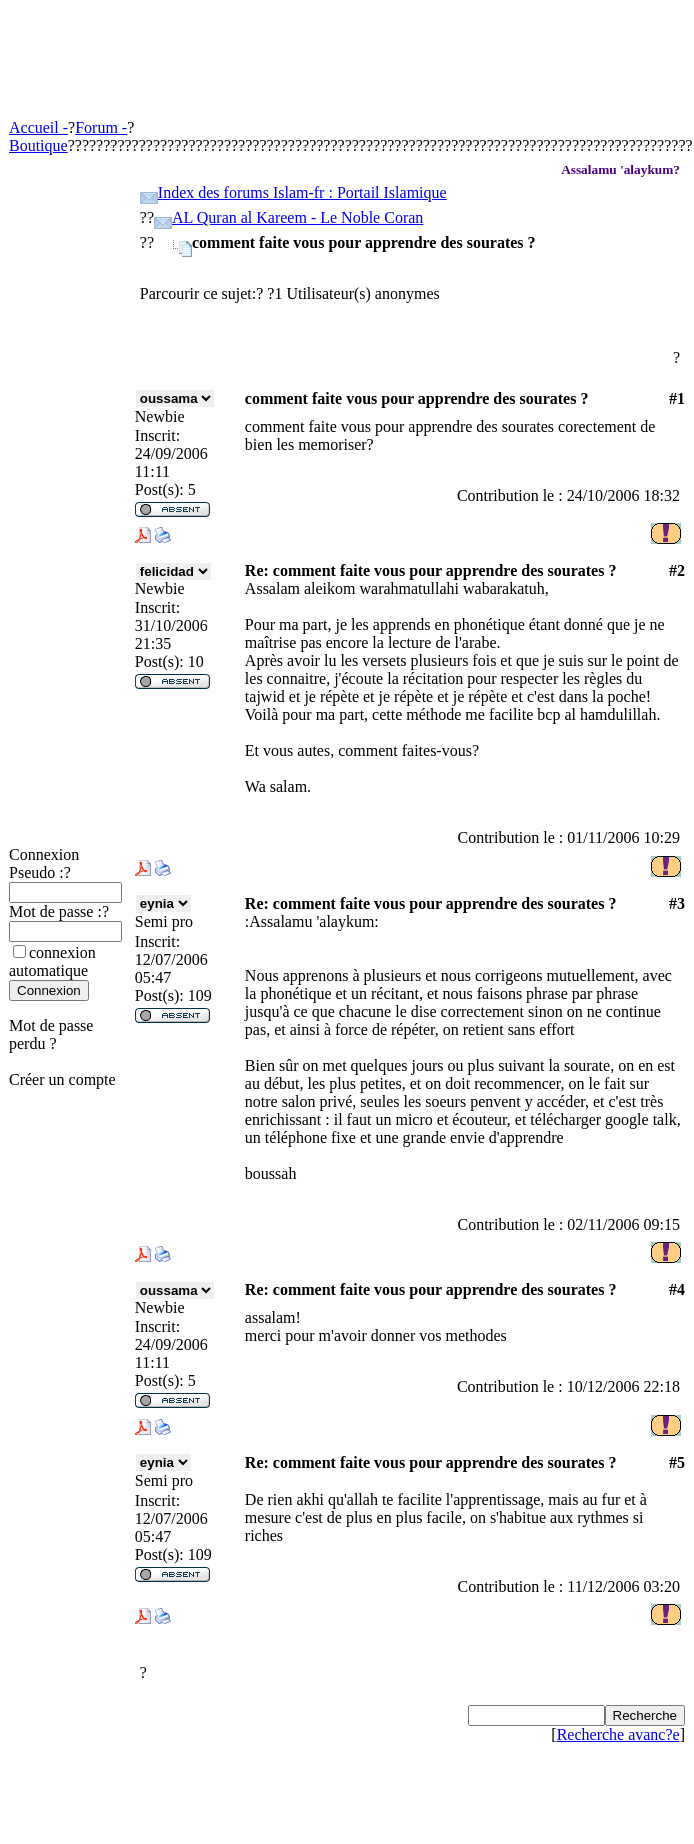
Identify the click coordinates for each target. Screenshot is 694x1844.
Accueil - (38, 127)
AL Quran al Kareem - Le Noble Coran (297, 217)
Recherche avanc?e (618, 1734)
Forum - (101, 127)
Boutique (38, 145)
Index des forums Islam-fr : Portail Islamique (302, 192)
